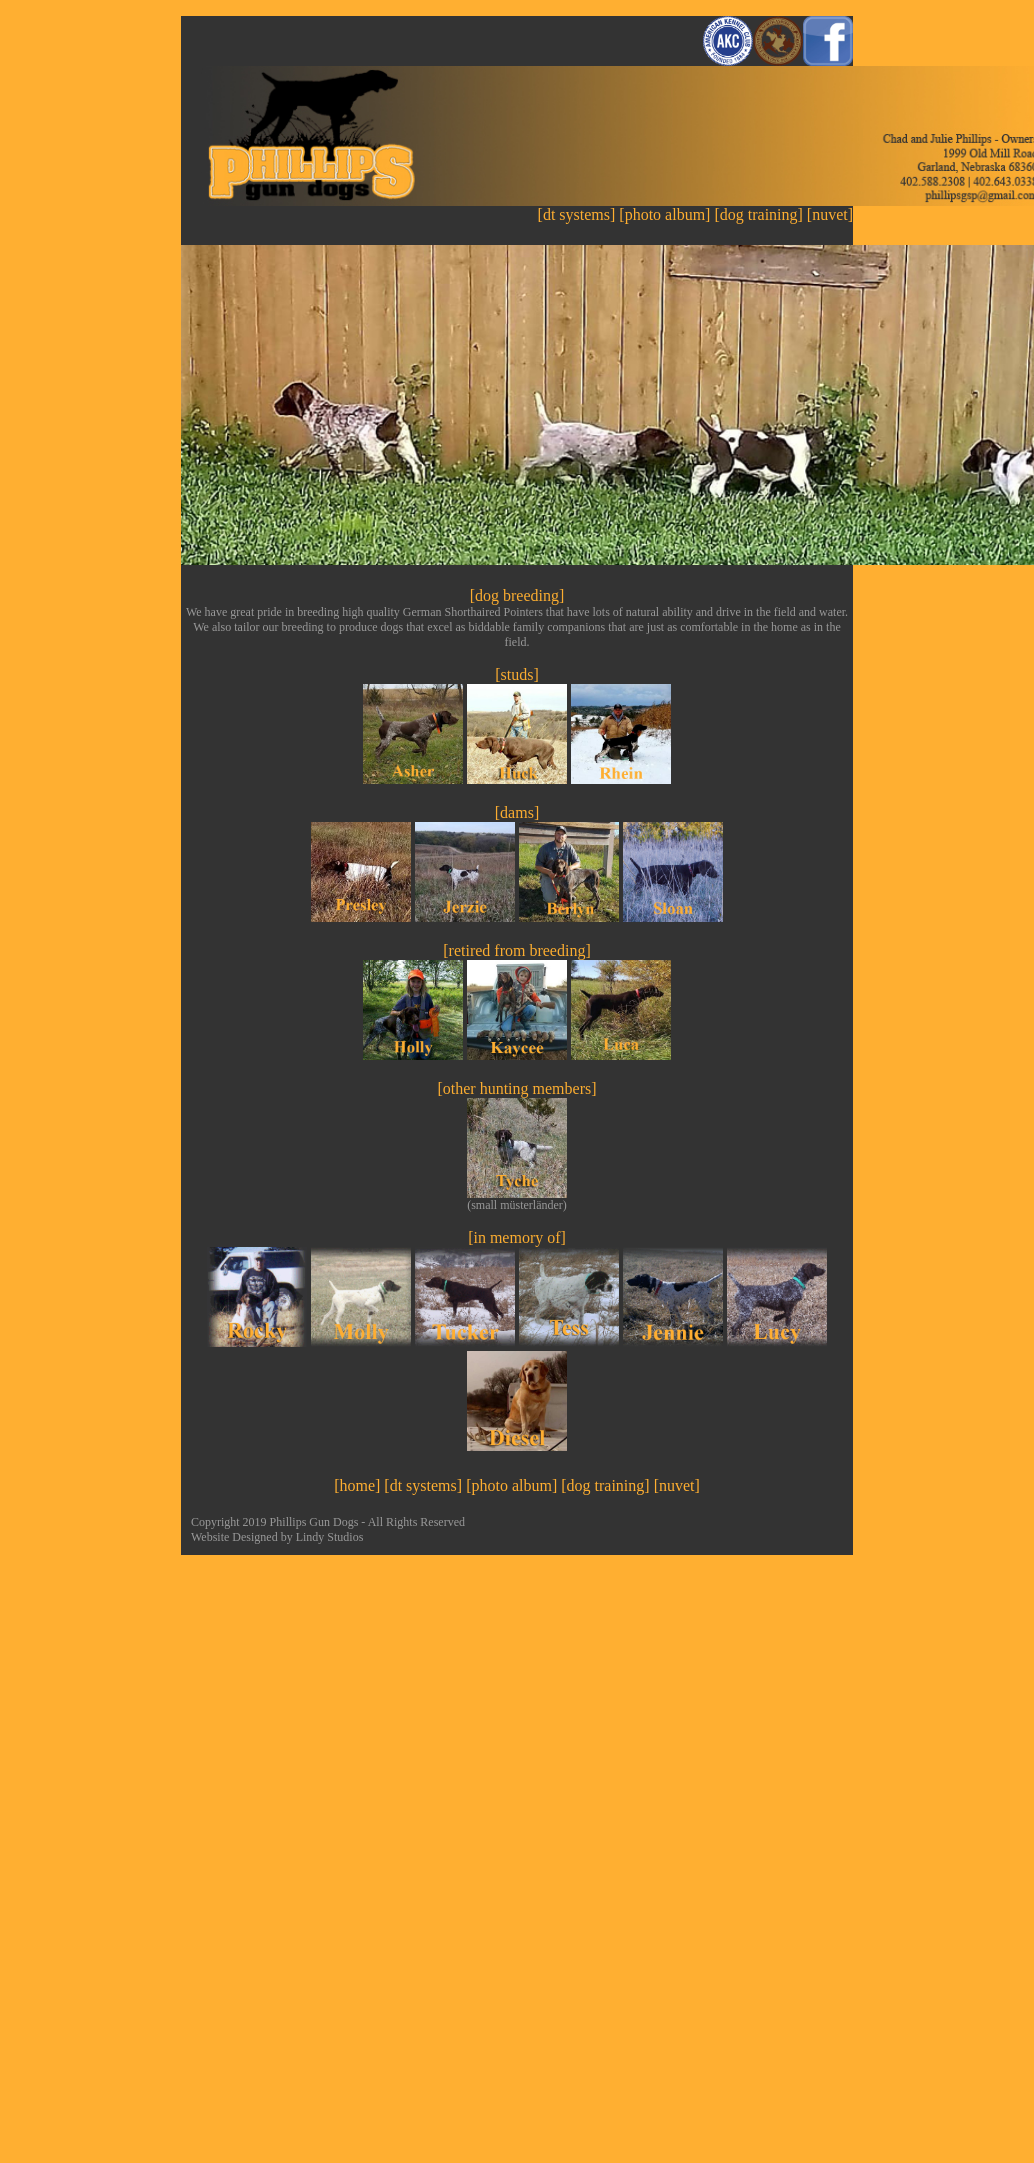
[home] (357, 1485)
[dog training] (760, 214)
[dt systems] (577, 214)
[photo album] (664, 214)
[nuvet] (830, 214)
